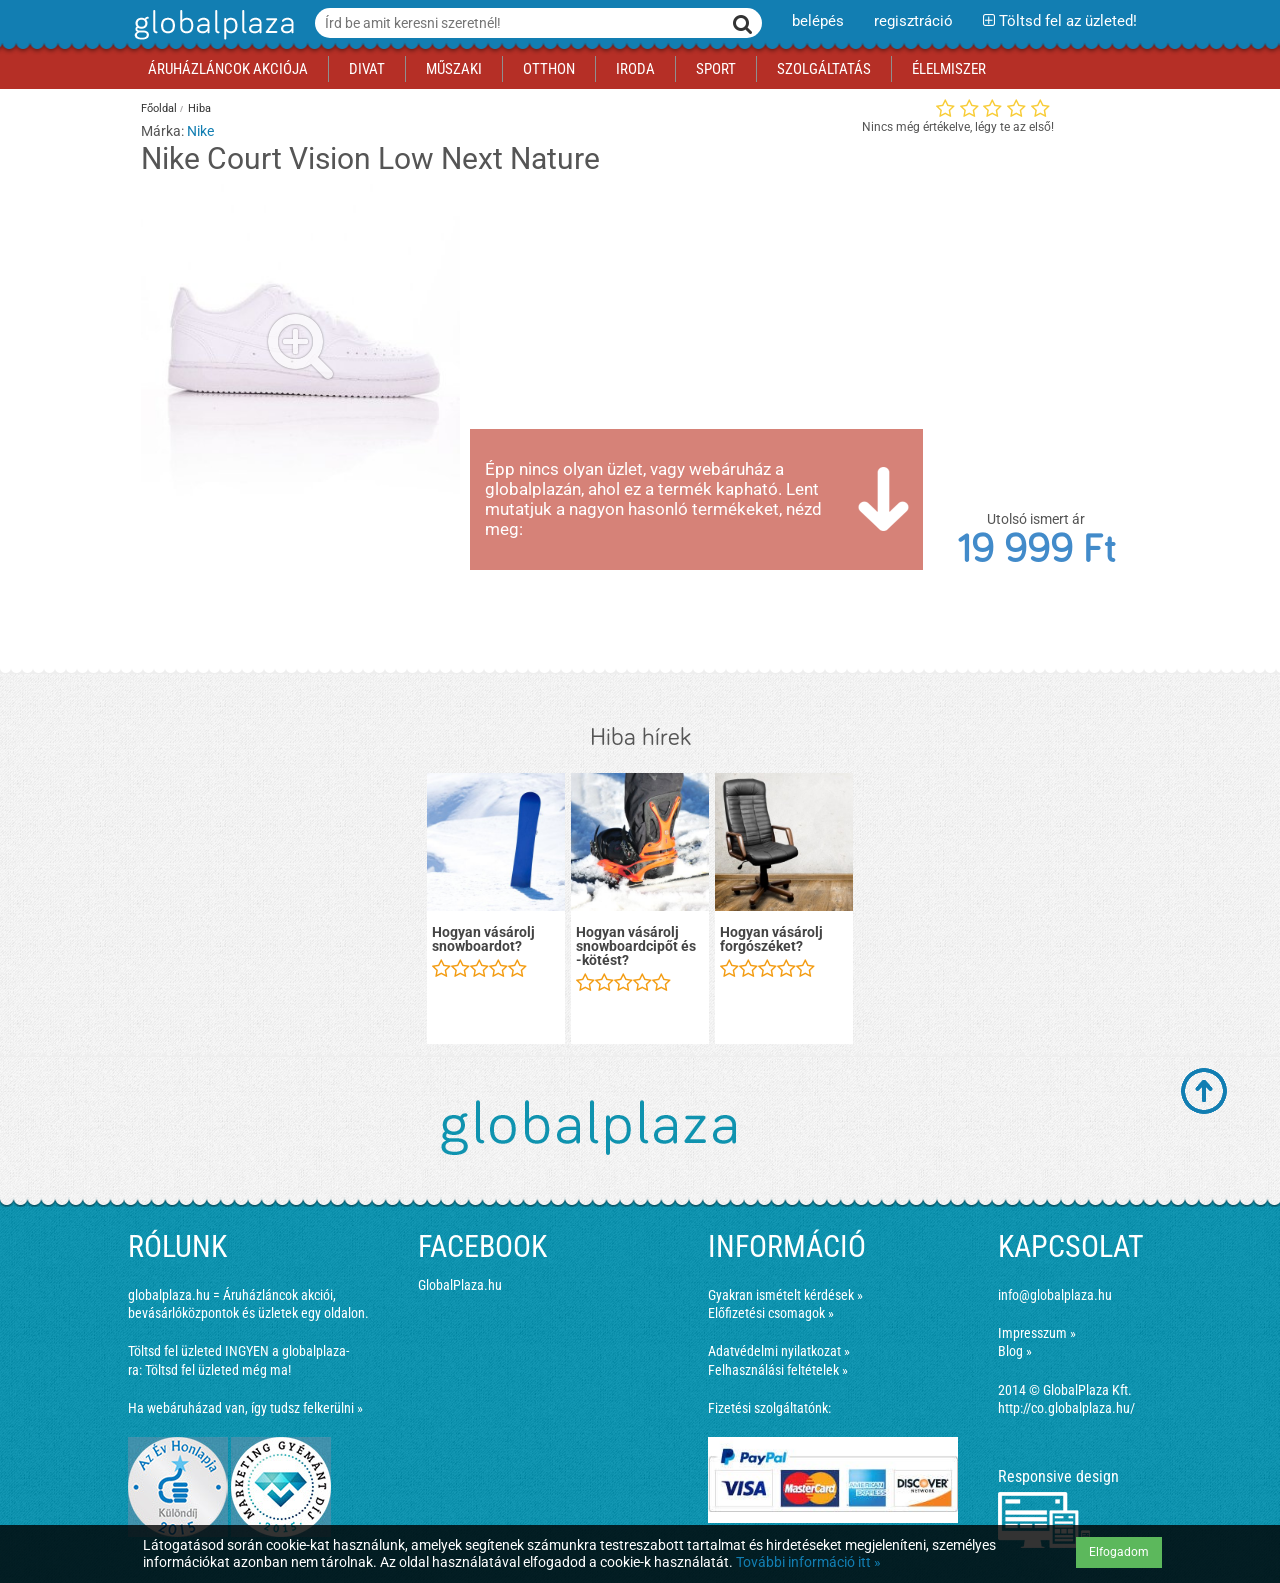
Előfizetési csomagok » (771, 1313)
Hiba (199, 108)
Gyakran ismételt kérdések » (785, 1295)
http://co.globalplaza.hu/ (1066, 1408)
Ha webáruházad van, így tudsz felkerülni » (245, 1408)
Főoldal (159, 108)
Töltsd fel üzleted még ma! (218, 1370)
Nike (200, 131)
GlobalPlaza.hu (460, 1285)
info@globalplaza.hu (1055, 1295)
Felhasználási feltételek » (778, 1370)
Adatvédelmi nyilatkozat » (779, 1351)
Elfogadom (1119, 1552)
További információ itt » (808, 1562)
